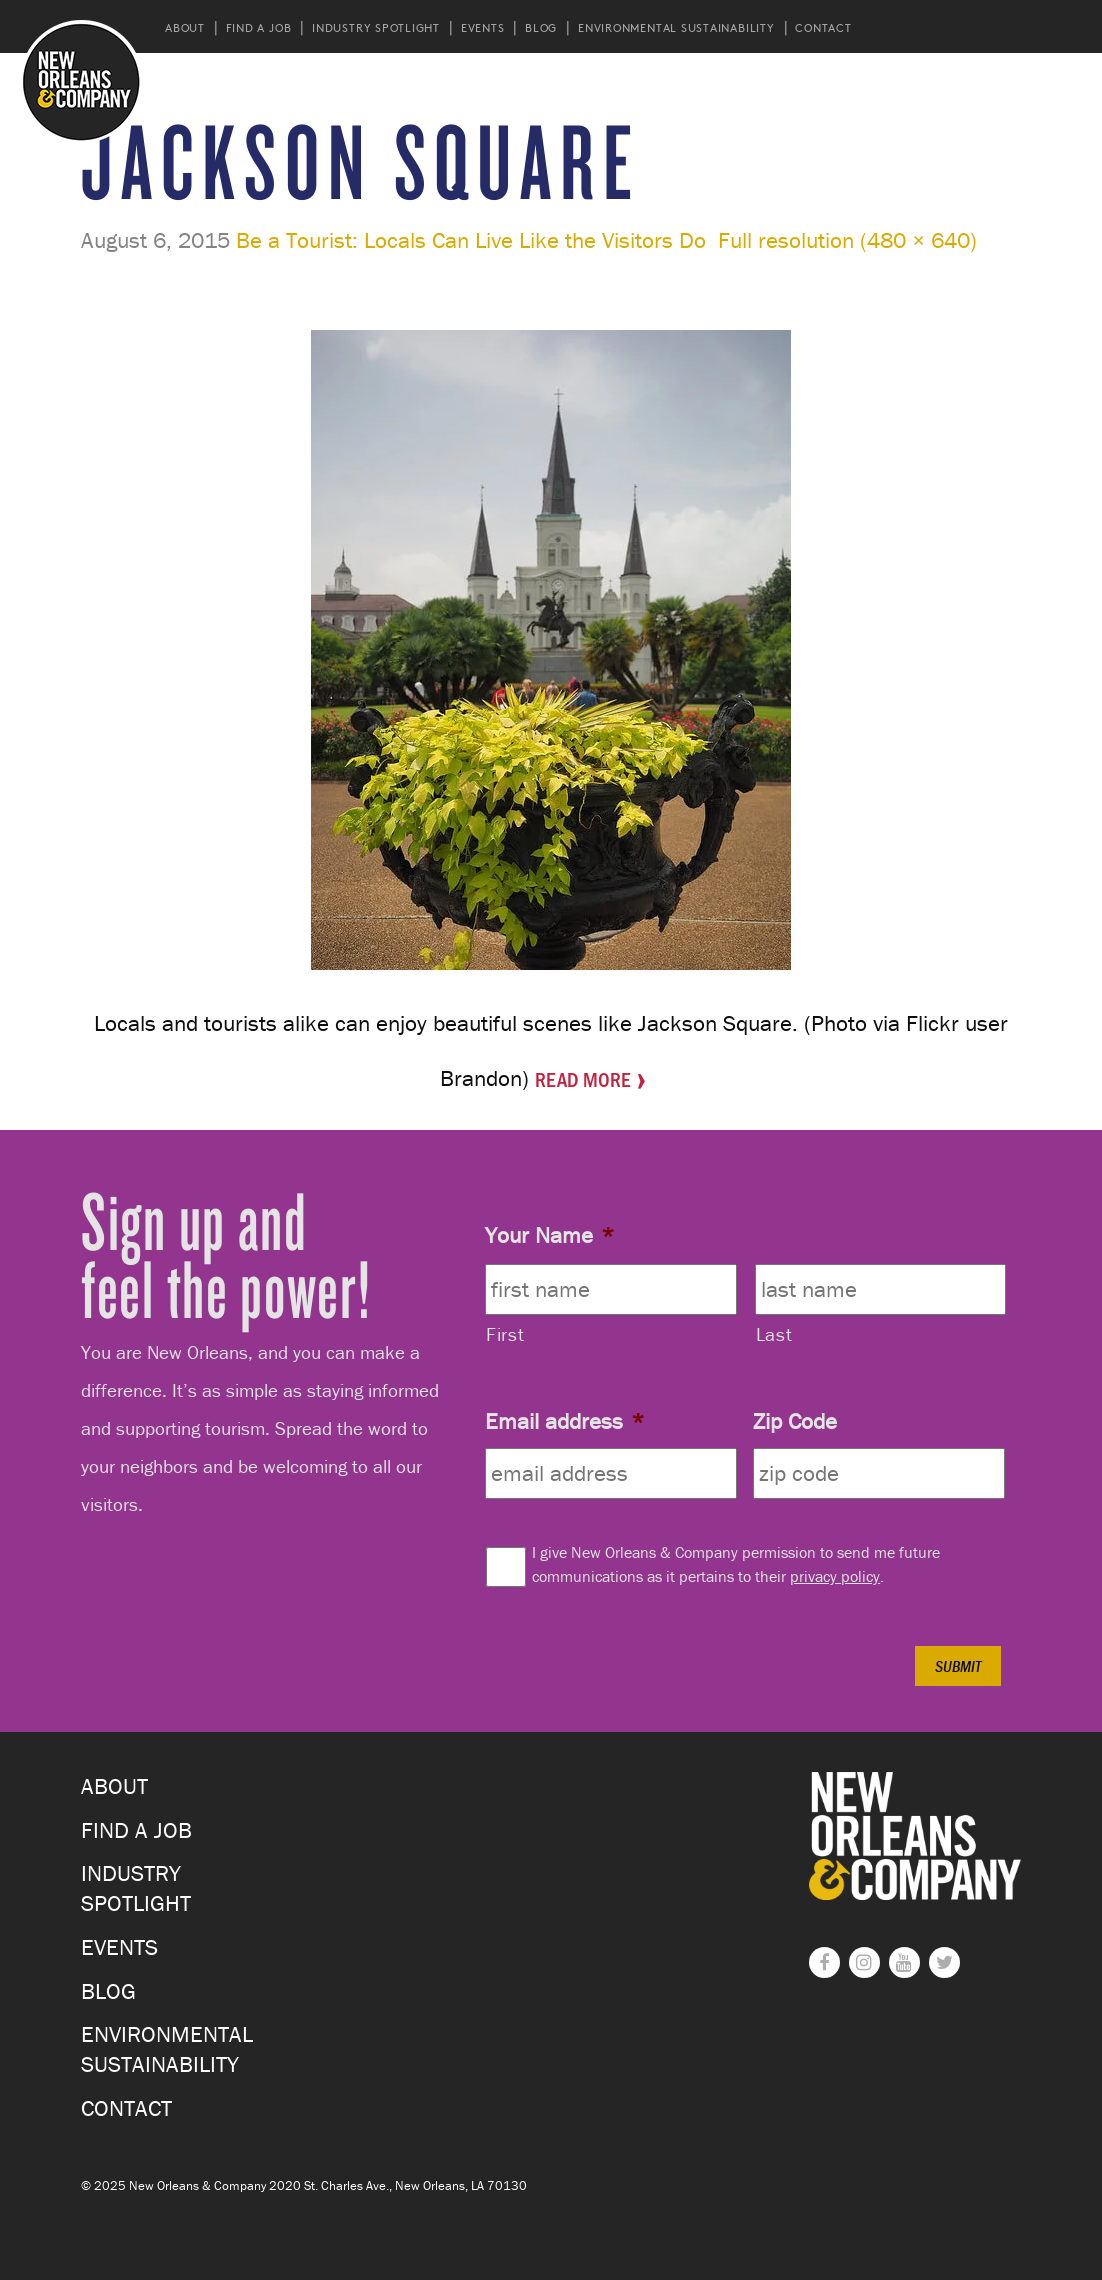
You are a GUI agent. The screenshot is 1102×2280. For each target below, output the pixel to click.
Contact (823, 27)
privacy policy (835, 1576)
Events (483, 27)
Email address (564, 1421)
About (185, 27)
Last (774, 1334)
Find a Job (259, 27)
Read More (583, 1078)
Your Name (549, 1235)
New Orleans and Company (81, 81)
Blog (541, 27)
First (505, 1334)
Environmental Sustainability (676, 27)
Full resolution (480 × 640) (847, 240)
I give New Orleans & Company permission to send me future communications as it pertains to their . (736, 1564)
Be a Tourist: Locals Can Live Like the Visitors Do (471, 240)
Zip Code (795, 1421)
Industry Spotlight (376, 27)
